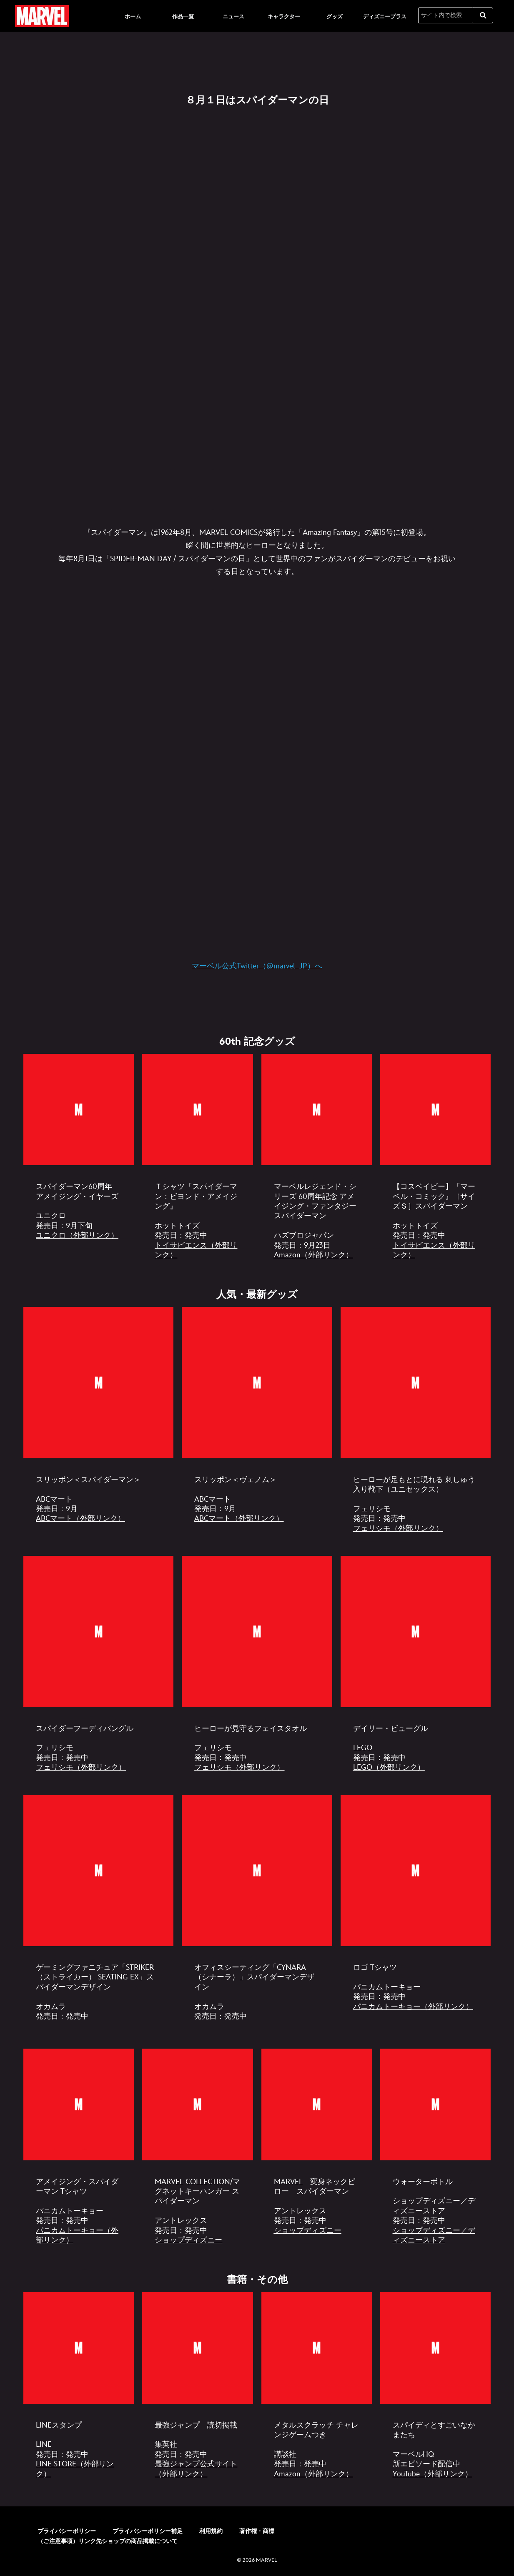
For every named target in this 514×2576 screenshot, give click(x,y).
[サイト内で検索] (445, 15)
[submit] (483, 15)
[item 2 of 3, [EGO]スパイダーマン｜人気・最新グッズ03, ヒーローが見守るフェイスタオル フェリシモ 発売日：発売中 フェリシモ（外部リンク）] (257, 1629)
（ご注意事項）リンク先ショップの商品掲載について (108, 2536)
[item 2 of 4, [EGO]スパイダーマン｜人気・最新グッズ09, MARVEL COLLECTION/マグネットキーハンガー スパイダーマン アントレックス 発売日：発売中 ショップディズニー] (197, 2100)
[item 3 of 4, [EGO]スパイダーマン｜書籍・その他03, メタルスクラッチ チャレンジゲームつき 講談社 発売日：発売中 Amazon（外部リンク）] (316, 2343)
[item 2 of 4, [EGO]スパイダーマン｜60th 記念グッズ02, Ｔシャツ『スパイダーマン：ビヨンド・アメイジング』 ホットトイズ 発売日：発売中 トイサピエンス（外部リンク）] (197, 1109)
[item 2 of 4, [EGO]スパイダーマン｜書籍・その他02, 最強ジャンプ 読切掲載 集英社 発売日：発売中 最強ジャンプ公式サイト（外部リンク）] (197, 2343)
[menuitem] (132, 16)
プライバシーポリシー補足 (148, 2526)
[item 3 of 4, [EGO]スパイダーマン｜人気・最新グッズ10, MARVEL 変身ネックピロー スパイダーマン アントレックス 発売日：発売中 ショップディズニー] (316, 2100)
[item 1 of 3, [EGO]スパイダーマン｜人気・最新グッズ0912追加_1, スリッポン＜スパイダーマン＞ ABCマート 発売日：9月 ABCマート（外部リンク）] (98, 1381)
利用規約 (211, 2526)
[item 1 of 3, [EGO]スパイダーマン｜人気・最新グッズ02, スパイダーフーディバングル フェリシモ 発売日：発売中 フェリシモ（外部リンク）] (98, 1629)
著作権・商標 (256, 2526)
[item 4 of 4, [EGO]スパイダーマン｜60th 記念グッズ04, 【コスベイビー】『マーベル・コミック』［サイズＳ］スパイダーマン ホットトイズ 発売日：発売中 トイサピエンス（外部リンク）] (435, 1109)
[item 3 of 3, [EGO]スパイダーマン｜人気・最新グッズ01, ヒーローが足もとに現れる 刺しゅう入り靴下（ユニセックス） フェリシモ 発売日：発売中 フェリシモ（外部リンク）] (416, 1381)
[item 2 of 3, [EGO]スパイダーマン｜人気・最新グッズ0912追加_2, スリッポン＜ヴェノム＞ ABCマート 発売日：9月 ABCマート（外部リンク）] (257, 1381)
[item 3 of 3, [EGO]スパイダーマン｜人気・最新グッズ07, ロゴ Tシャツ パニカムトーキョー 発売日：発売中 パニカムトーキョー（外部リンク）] (416, 1868)
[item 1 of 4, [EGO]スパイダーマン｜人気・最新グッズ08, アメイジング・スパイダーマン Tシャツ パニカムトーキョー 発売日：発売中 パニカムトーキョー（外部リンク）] (78, 2100)
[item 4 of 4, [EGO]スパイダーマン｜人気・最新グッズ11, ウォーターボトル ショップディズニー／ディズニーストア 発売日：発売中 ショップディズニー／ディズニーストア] (435, 2100)
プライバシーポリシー (67, 2526)
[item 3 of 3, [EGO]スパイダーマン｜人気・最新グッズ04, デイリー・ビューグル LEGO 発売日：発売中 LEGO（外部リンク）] (416, 1629)
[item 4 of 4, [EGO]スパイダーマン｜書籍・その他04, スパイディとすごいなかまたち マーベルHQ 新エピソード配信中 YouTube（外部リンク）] (435, 2343)
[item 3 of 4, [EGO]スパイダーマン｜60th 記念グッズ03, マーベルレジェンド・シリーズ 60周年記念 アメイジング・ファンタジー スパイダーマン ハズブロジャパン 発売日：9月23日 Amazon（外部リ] (316, 1109)
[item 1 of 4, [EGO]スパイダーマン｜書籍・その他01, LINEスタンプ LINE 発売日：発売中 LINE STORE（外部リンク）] (78, 2343)
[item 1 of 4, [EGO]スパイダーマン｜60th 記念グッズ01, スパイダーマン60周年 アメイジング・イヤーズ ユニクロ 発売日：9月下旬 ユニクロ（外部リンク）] (78, 1109)
